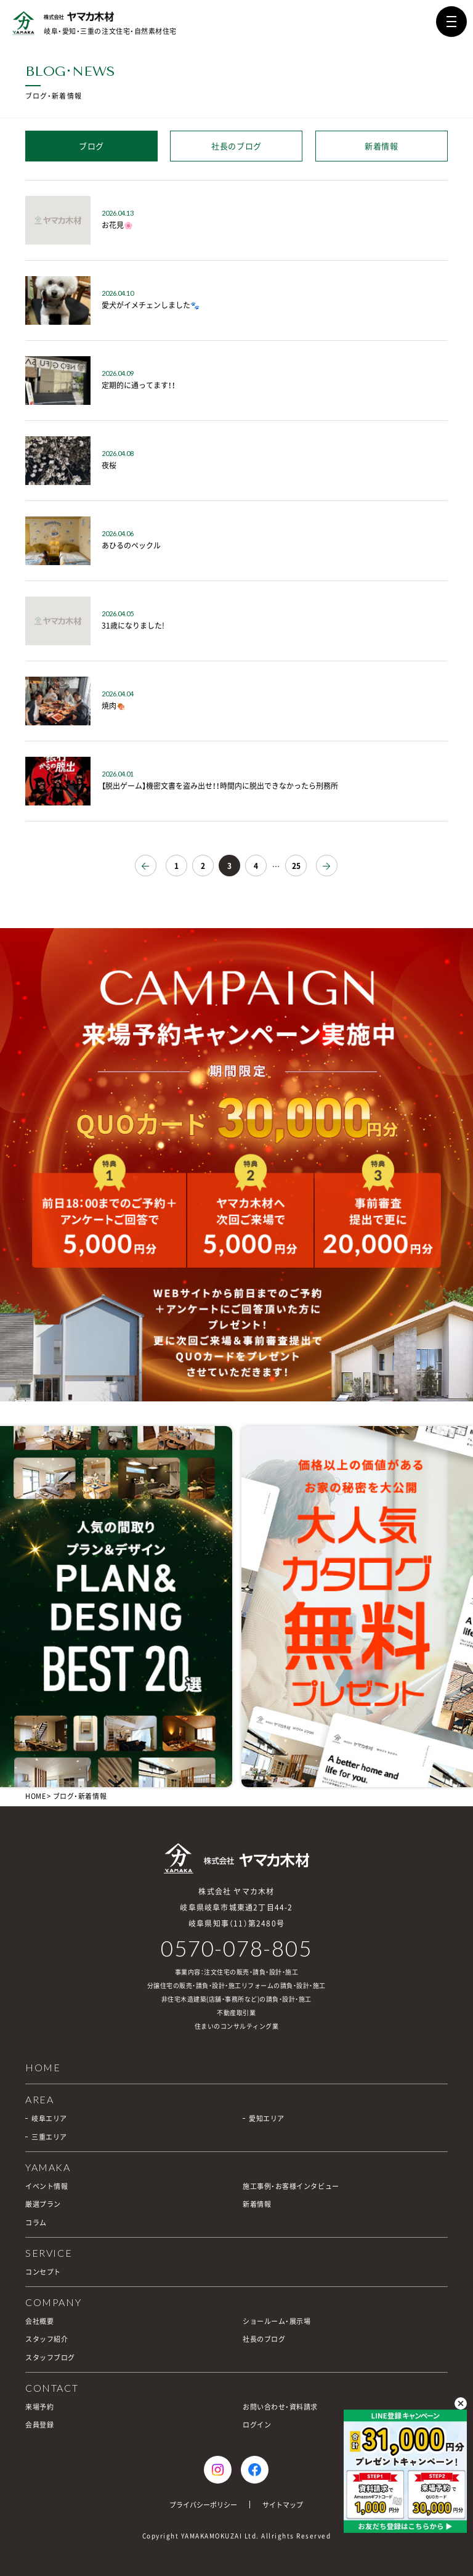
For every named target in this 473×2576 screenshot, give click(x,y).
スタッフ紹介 (46, 2339)
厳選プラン (43, 2204)
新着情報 (381, 146)
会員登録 (39, 2424)
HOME (35, 1796)
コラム (36, 2222)
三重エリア (49, 2137)
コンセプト (43, 2271)
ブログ (91, 146)
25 (296, 865)
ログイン (257, 2424)
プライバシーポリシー (203, 2505)
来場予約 (39, 2406)
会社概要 (39, 2321)
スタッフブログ (50, 2357)
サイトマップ (282, 2505)
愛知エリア (267, 2118)
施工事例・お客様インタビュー (291, 2186)
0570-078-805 (236, 1948)
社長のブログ (236, 146)
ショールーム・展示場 (277, 2321)
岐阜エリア (49, 2118)
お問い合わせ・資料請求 (280, 2406)
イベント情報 (46, 2186)
